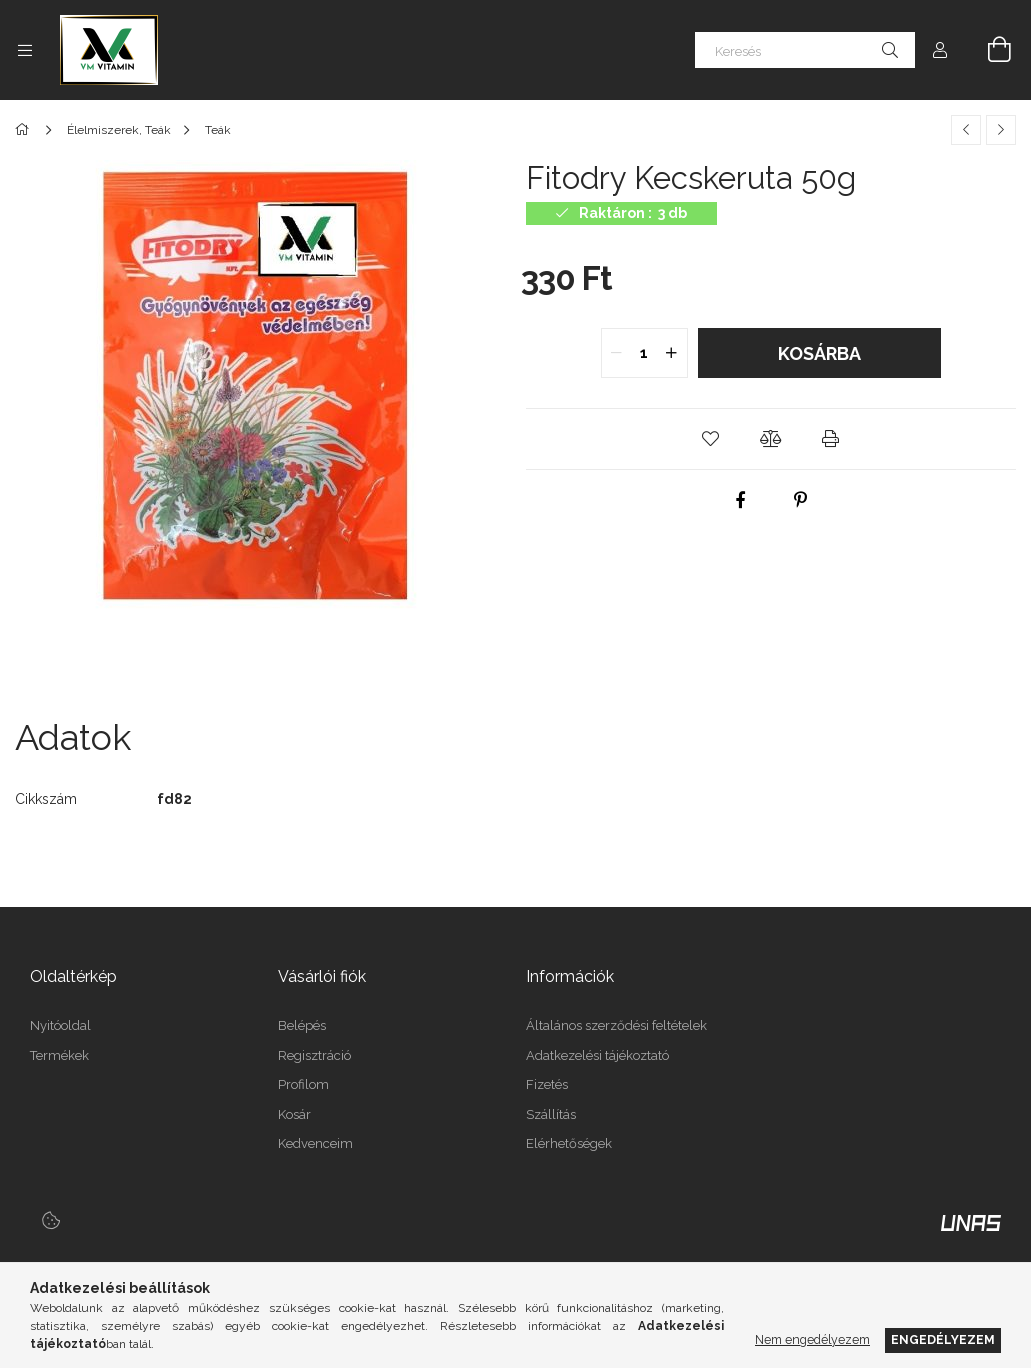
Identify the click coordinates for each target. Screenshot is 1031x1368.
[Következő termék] (1001, 130)
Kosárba (819, 353)
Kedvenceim (315, 1143)
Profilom (303, 1084)
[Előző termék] (966, 130)
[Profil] (940, 50)
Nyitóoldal (60, 1025)
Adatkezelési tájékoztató (597, 1055)
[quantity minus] (617, 353)
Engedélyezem (943, 1339)
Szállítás (551, 1114)
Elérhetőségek (569, 1143)
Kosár (294, 1114)
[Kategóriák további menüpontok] (25, 50)
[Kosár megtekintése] (988, 50)
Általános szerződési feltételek (616, 1025)
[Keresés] (805, 50)
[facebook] (741, 500)
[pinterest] (801, 500)
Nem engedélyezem (812, 1339)
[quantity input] (644, 353)
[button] (711, 439)
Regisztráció (314, 1055)
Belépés (302, 1025)
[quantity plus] (672, 353)
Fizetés (547, 1084)
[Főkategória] (25, 130)
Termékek (59, 1055)
